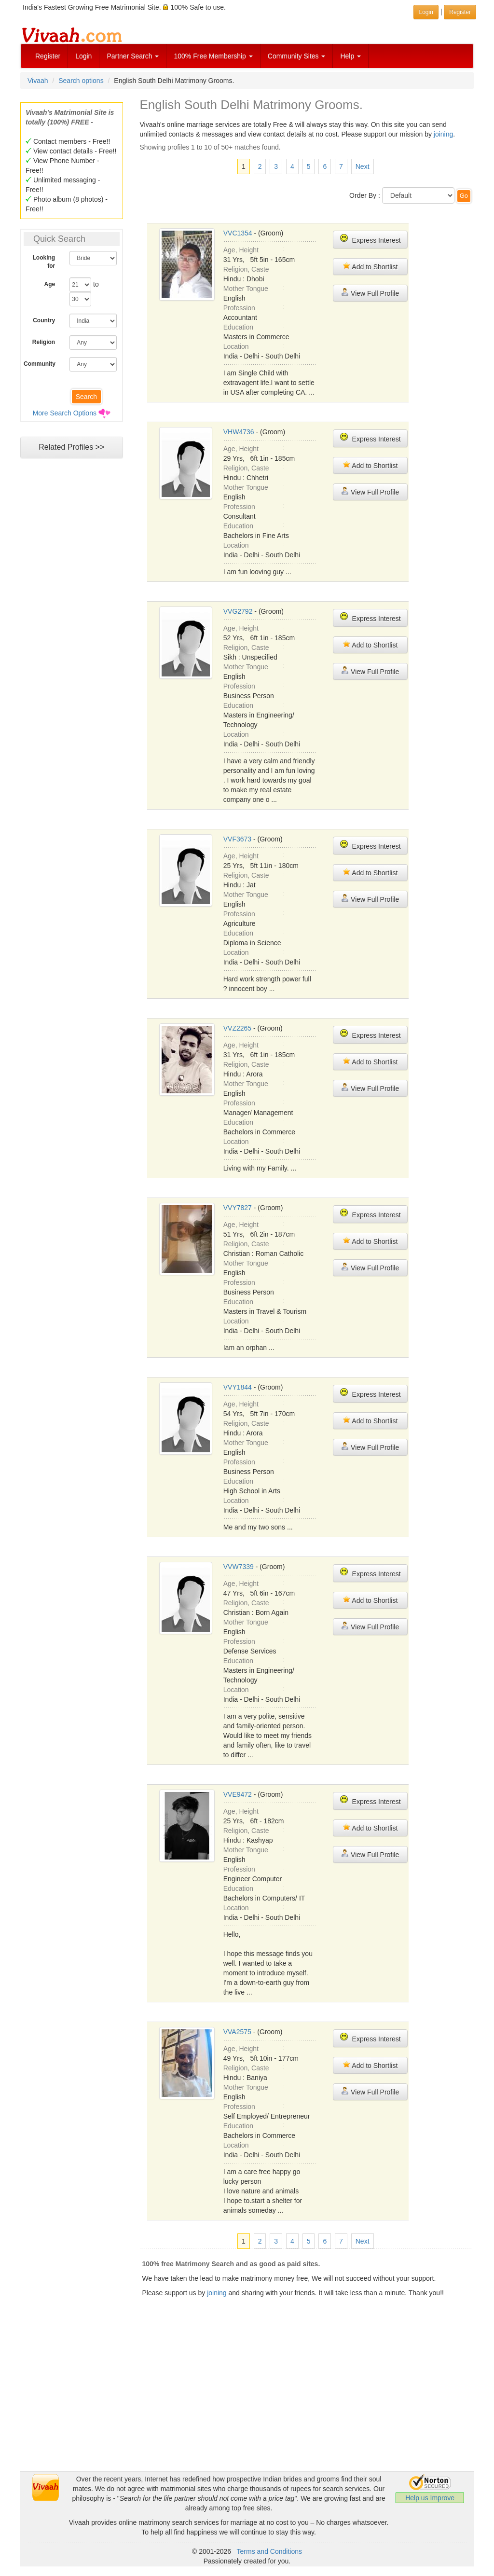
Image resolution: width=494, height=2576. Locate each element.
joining (443, 134)
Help (350, 56)
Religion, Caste (246, 269)
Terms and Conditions (269, 2551)
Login (83, 56)
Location (236, 346)
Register (47, 56)
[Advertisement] (247, 2403)
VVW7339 (238, 1566)
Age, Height (241, 250)
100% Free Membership (213, 56)
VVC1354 (237, 233)
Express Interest (370, 239)
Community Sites (297, 56)
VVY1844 (237, 1387)
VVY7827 (237, 1208)
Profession (239, 308)
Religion (43, 342)
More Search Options (64, 413)
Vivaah (37, 80)
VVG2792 (238, 611)
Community (39, 363)
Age (49, 284)
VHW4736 (238, 432)
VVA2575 (237, 2032)
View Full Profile (370, 292)
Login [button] (426, 12)
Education (238, 327)
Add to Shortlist (370, 266)
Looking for (44, 261)
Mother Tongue (245, 288)
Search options (80, 80)
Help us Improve (429, 2498)
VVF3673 (237, 839)
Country (44, 320)
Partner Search (133, 56)
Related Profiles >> (71, 447)
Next (363, 166)
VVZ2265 (237, 1028)
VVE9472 (237, 1794)
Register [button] (460, 12)
